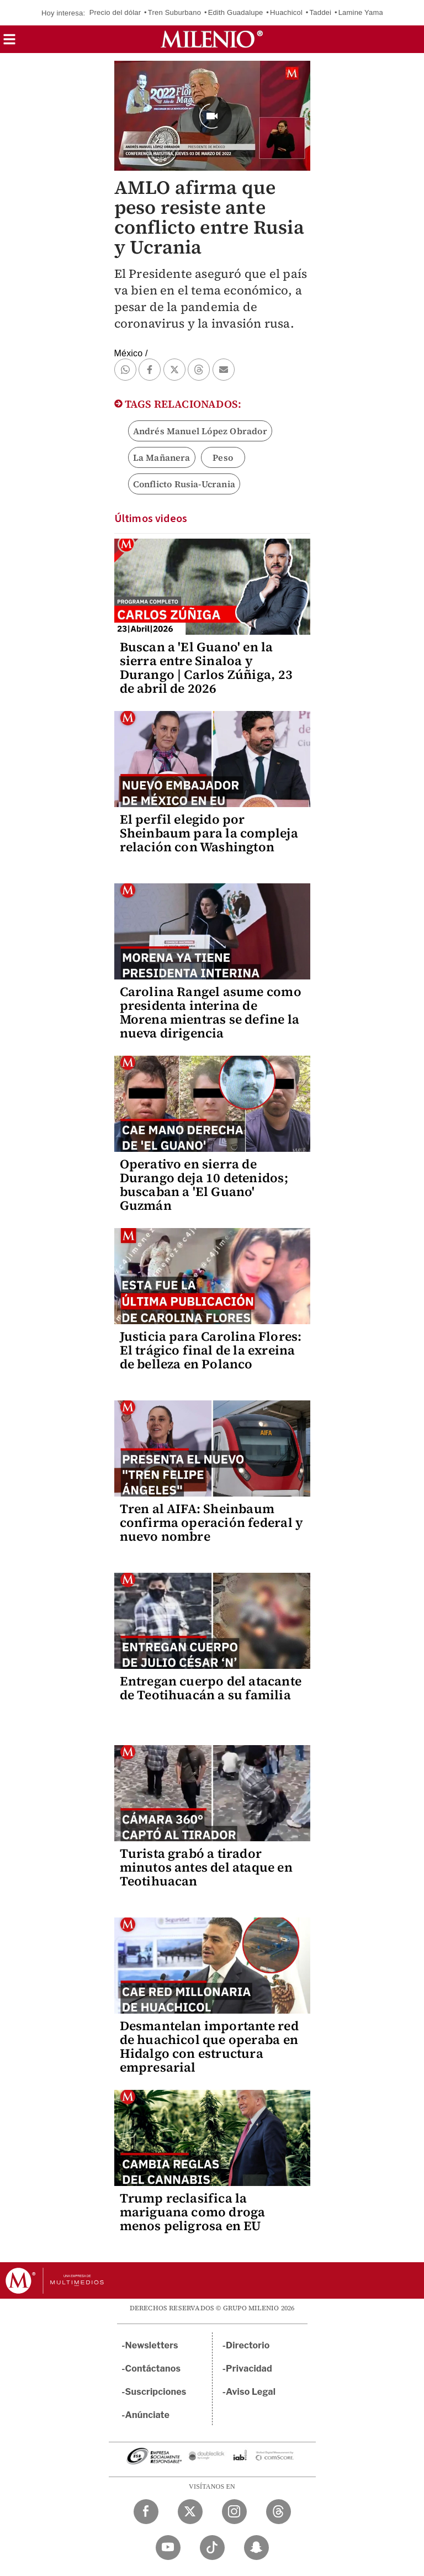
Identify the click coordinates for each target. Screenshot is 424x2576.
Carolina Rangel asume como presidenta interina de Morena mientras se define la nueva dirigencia (210, 1012)
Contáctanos (153, 2368)
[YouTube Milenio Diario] (168, 2547)
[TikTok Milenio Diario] (212, 2547)
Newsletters (151, 2345)
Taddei (321, 12)
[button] (9, 43)
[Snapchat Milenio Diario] (256, 2547)
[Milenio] (212, 39)
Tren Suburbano (174, 12)
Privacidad (249, 2368)
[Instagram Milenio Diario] (234, 2511)
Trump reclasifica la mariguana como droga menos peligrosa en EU (193, 2212)
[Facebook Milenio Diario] (146, 2511)
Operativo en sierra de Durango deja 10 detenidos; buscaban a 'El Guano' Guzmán (204, 1184)
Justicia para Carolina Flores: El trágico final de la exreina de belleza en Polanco (211, 1350)
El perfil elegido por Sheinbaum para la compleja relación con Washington (209, 833)
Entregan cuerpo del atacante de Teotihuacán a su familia (211, 1688)
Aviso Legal (250, 2392)
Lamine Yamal (361, 12)
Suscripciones (156, 2392)
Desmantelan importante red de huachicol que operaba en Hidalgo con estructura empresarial (209, 2046)
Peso (223, 457)
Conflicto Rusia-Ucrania (184, 484)
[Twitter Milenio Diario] (190, 2511)
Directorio (248, 2345)
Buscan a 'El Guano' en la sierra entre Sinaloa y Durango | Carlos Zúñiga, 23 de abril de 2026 (206, 667)
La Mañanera (161, 457)
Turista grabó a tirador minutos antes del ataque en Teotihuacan (206, 1867)
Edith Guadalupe (235, 12)
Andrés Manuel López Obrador (200, 431)
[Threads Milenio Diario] (278, 2511)
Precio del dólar (115, 12)
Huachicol (286, 12)
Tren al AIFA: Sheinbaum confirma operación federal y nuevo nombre (212, 1522)
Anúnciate (147, 2415)
